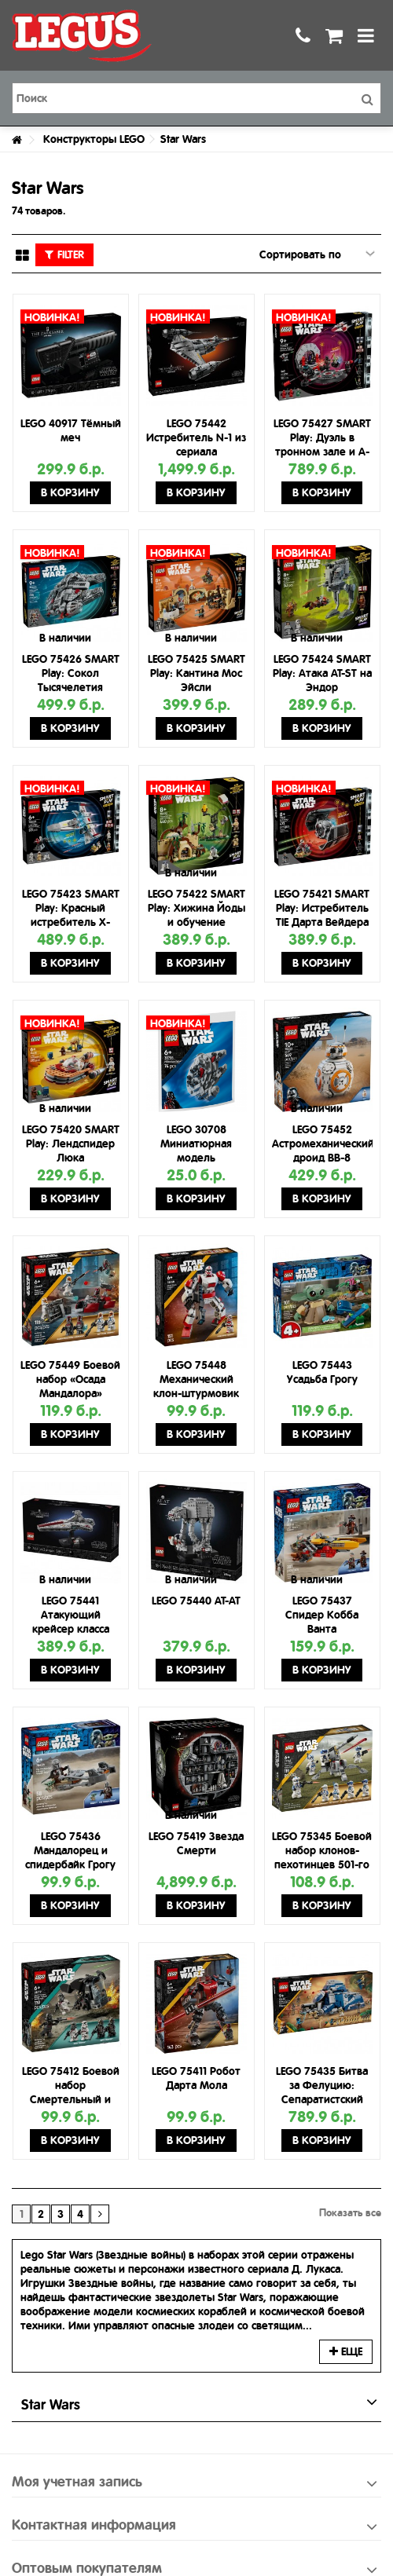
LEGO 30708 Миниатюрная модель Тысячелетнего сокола (196, 1157)
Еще (345, 2351)
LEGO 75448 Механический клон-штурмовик (196, 1379)
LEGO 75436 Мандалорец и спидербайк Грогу (70, 1850)
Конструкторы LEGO (94, 139)
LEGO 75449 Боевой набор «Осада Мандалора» (70, 1379)
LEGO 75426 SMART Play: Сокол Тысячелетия (70, 673)
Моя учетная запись (77, 2481)
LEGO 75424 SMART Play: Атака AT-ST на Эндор (322, 673)
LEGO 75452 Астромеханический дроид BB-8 (323, 1143)
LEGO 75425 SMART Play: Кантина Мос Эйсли (196, 673)
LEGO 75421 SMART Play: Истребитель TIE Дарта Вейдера (321, 907)
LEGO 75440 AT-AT (196, 1600)
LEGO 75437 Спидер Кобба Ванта (321, 1614)
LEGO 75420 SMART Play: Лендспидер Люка (70, 1143)
